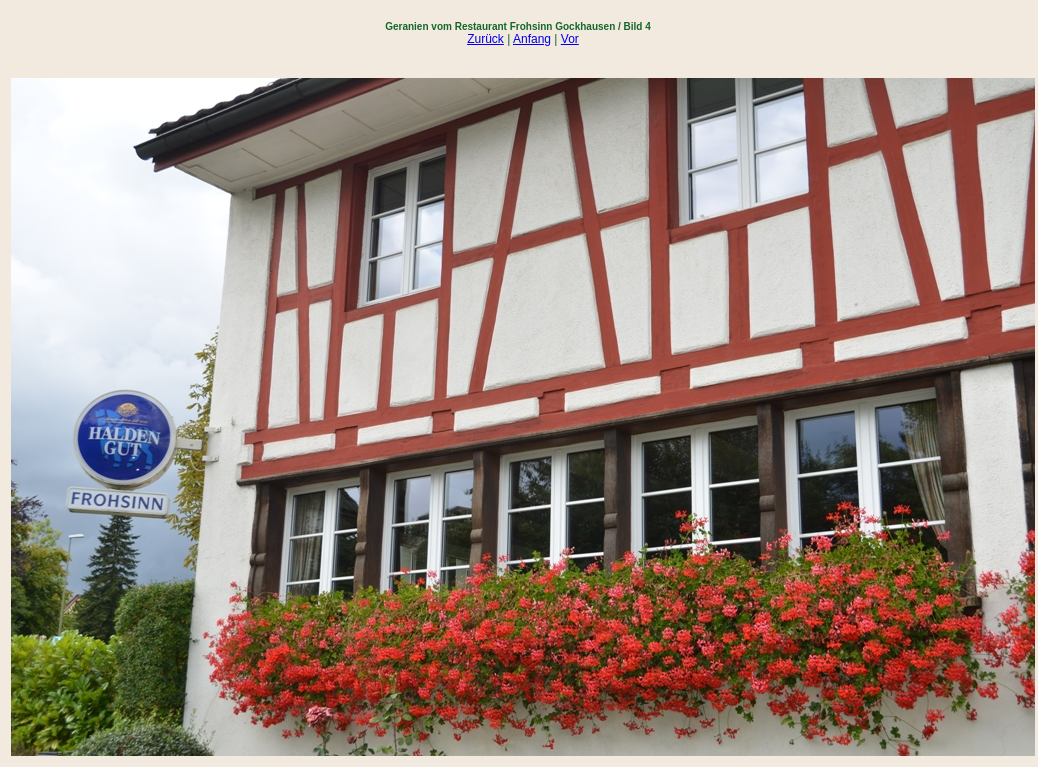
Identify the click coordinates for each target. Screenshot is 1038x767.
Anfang (532, 39)
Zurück (485, 39)
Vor (570, 39)
